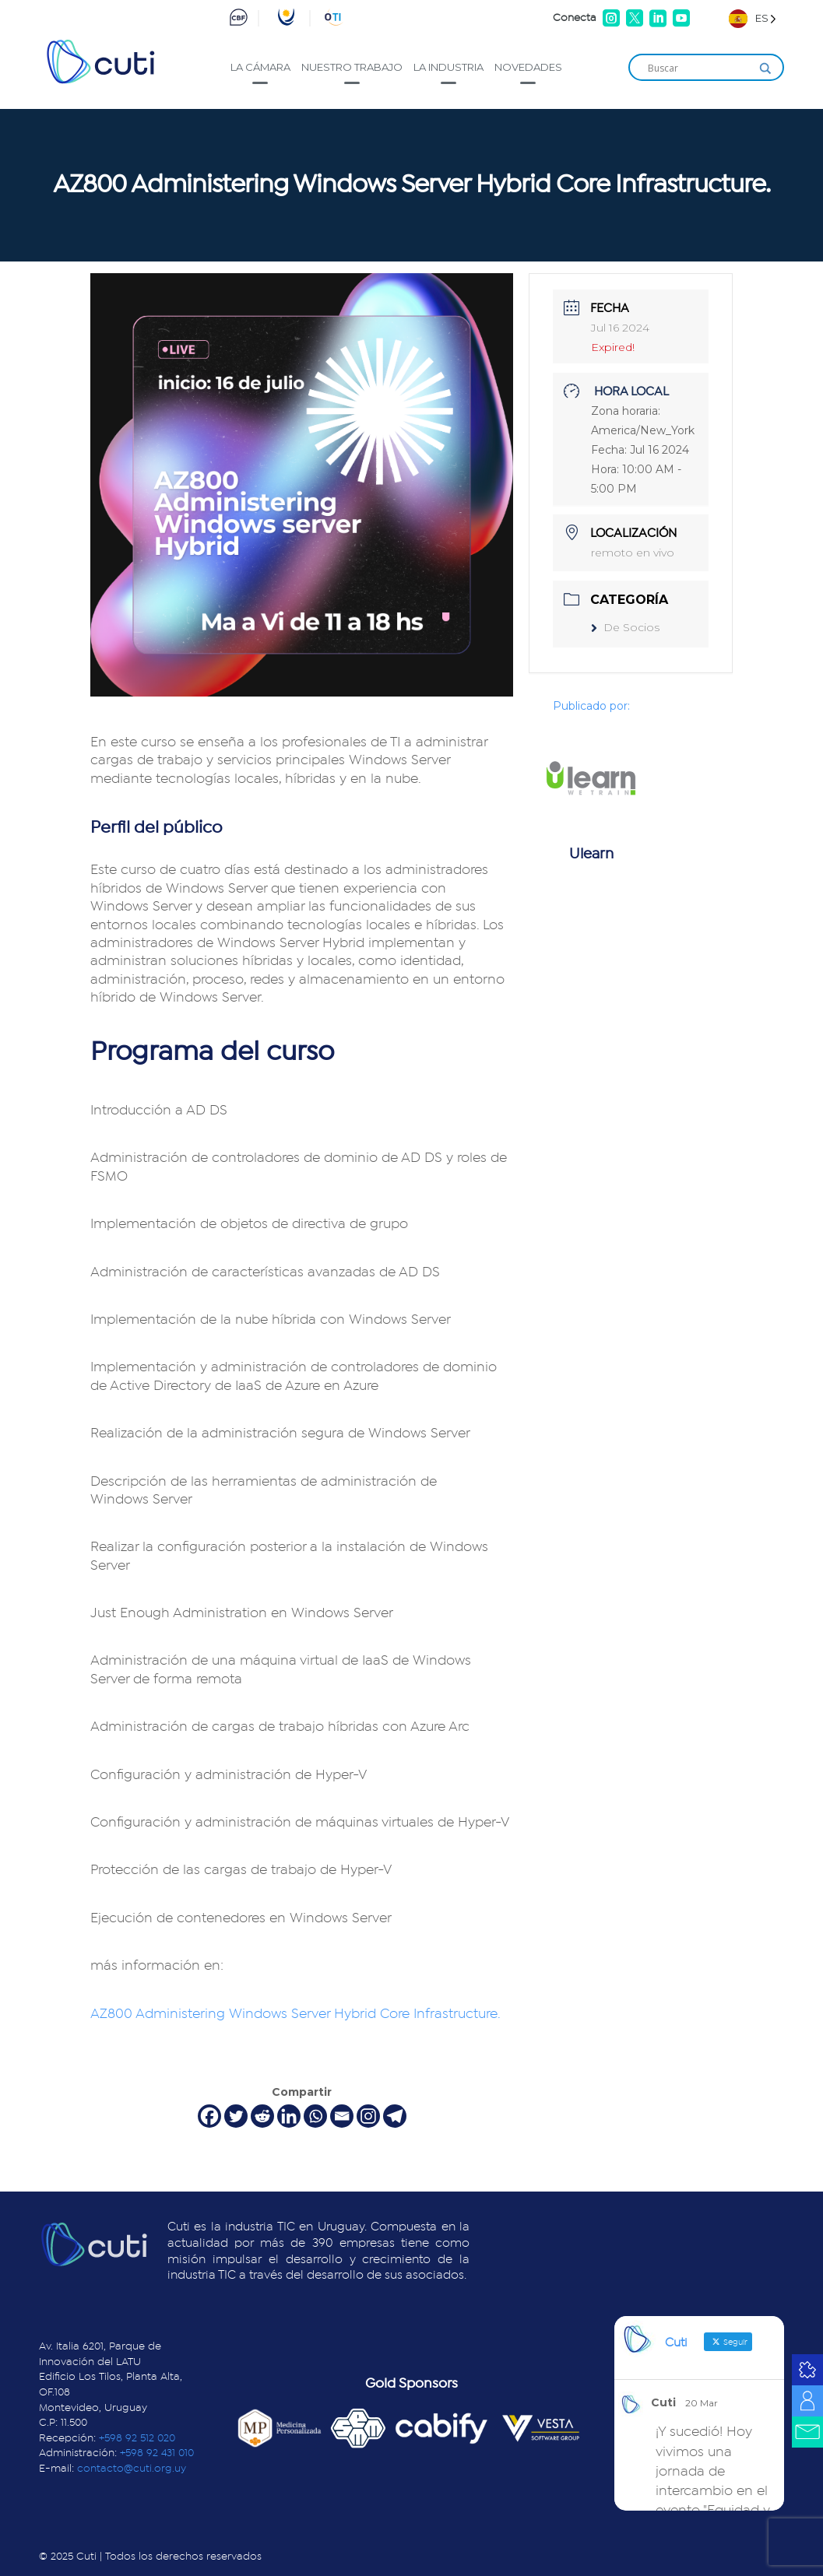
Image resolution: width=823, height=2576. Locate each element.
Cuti (663, 2402)
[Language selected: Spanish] (752, 18)
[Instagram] (368, 2116)
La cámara (260, 67)
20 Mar (701, 2403)
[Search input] (699, 68)
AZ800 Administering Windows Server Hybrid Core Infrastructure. (297, 2014)
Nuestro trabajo (352, 67)
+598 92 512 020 (137, 2438)
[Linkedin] (289, 2116)
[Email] (341, 2116)
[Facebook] (209, 2116)
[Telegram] (394, 2116)
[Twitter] (236, 2116)
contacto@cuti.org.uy (131, 2468)
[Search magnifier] (765, 68)
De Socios (625, 627)
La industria (448, 67)
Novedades (528, 67)
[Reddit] (262, 2116)
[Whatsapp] (315, 2116)
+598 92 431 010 (157, 2453)
